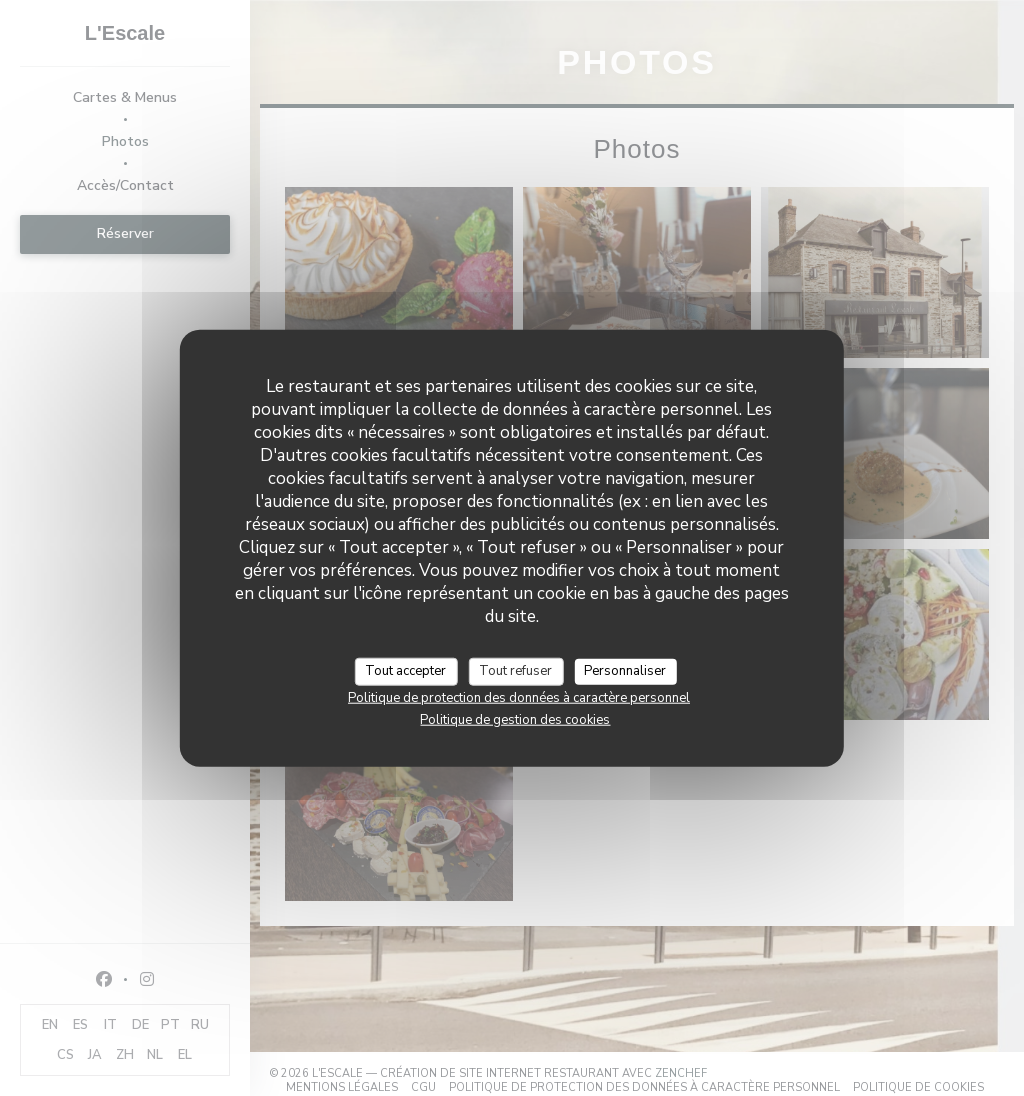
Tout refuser (515, 671)
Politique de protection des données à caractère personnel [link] (519, 697)
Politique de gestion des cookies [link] (515, 719)
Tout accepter (405, 671)
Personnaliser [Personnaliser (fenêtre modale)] (625, 671)
